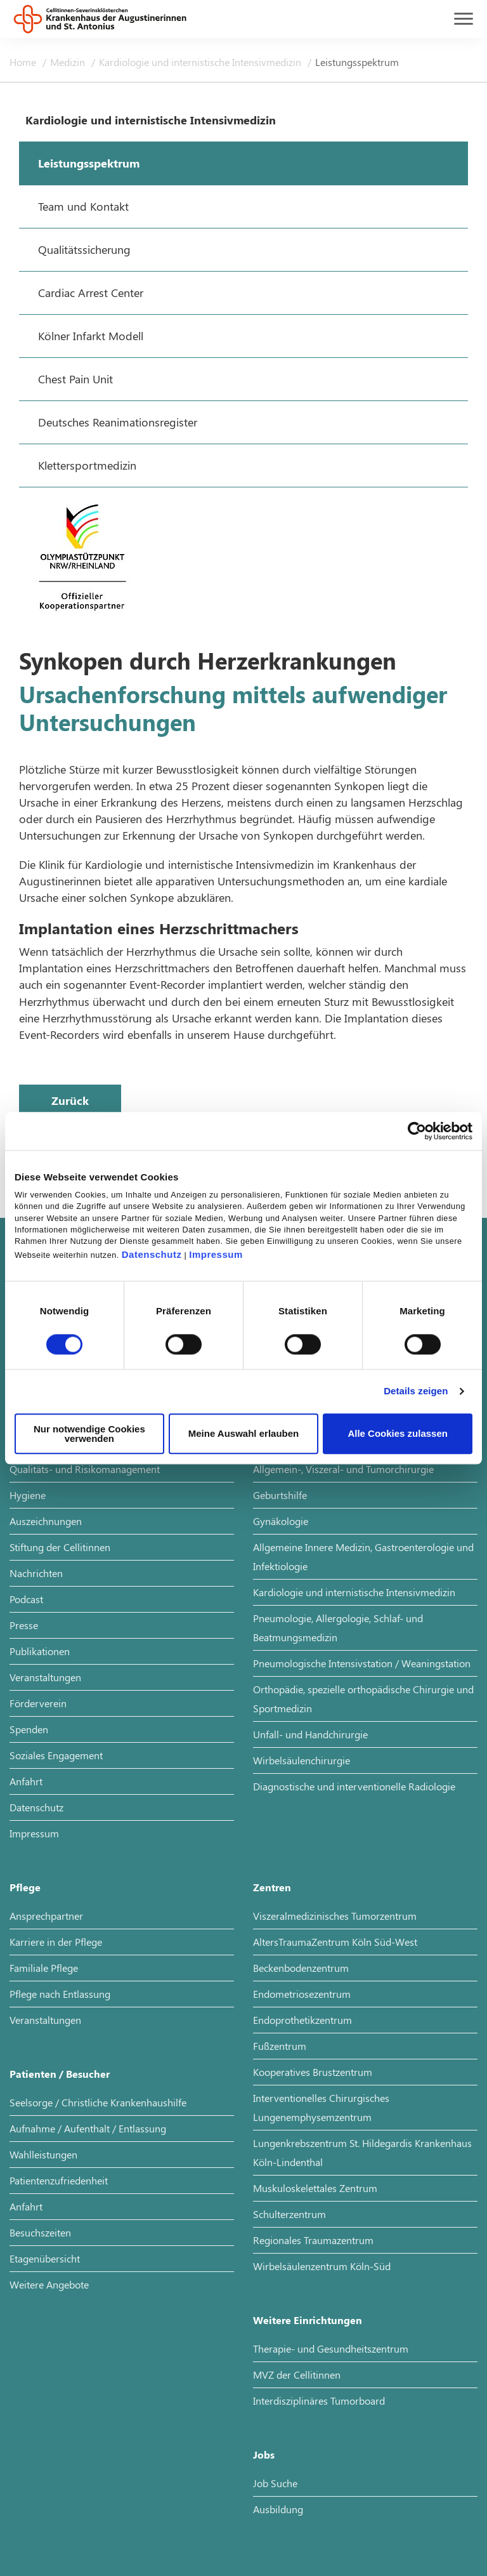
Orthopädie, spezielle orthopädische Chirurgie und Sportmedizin (363, 1698)
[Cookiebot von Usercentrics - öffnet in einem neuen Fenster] (416, 1130)
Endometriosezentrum (302, 1993)
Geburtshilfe (280, 1495)
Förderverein (38, 1703)
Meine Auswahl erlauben (243, 1434)
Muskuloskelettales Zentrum (315, 2188)
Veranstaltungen (45, 1677)
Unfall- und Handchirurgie (310, 1734)
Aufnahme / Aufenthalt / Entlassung (88, 2128)
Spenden (29, 1729)
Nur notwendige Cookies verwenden (89, 1433)
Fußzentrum (279, 2045)
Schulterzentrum (289, 2214)
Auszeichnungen (46, 1521)
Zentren (272, 1887)
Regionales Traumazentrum (313, 2240)
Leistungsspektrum (357, 62)
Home (24, 62)
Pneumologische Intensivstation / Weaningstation (362, 1663)
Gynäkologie (280, 1521)
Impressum (216, 1254)
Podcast (26, 1599)
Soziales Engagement (56, 1755)
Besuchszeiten (40, 2232)
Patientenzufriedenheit (59, 2180)
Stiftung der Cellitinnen (60, 1547)
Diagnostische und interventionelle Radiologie (354, 1786)
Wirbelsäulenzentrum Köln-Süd (322, 2266)
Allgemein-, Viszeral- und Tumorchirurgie (343, 1469)
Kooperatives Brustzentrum (312, 2071)
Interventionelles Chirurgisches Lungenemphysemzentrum (321, 2107)
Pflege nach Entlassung (60, 1993)
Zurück (70, 1100)
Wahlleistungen (43, 2154)
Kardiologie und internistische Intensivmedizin (201, 62)
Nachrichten (36, 1573)
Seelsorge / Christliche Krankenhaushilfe (98, 2102)
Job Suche (275, 2483)
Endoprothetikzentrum (302, 2019)
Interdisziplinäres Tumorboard (319, 2400)
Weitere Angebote (49, 2284)
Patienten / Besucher (60, 2073)
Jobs (264, 2454)
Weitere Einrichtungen (307, 2320)
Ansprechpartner (46, 1915)
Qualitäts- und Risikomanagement (85, 1469)
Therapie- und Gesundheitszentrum (330, 2348)
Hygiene (28, 1495)
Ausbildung (278, 2509)
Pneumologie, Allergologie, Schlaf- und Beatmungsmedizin (338, 1627)
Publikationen (40, 1651)
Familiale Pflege (44, 1967)
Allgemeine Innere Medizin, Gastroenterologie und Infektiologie (363, 1556)
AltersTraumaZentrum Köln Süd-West (335, 1941)
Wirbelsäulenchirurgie (301, 1760)
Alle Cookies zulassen (397, 1434)
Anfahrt (26, 1781)
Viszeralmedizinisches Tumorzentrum (335, 1915)
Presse (24, 1625)
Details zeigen (416, 1391)
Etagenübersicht (45, 2258)
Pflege (25, 1887)
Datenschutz (152, 1254)
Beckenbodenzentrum (301, 1967)
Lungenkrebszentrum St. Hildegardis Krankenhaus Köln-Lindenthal (362, 2152)
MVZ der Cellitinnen (297, 2374)
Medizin (69, 62)
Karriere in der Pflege (56, 1941)
